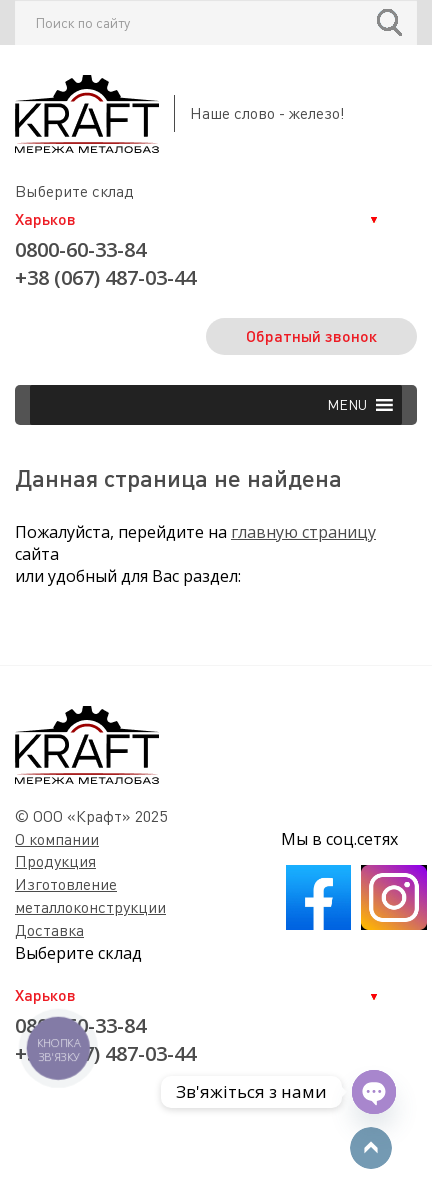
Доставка (49, 930)
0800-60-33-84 (80, 249)
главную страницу (303, 532)
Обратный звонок (311, 335)
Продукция (55, 861)
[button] (347, 405)
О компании (57, 839)
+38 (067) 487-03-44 (105, 277)
